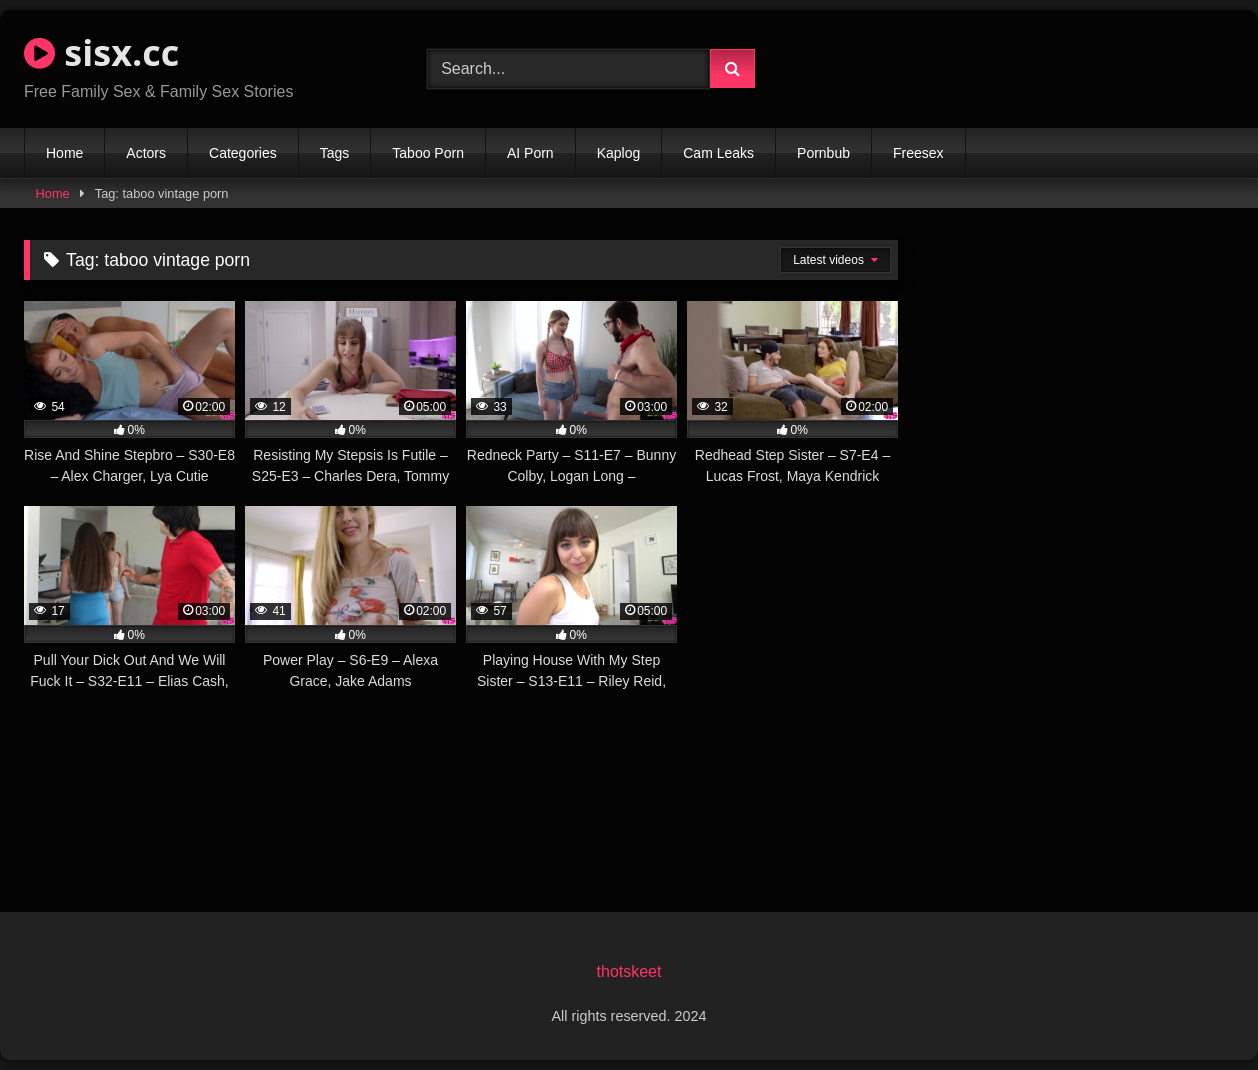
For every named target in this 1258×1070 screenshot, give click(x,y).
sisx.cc (101, 52)
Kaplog (619, 153)
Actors (146, 153)
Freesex (918, 153)
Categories (243, 153)
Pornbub (823, 153)
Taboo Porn (428, 153)
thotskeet (629, 971)
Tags (335, 153)
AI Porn (530, 153)
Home (64, 153)
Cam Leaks (718, 153)
